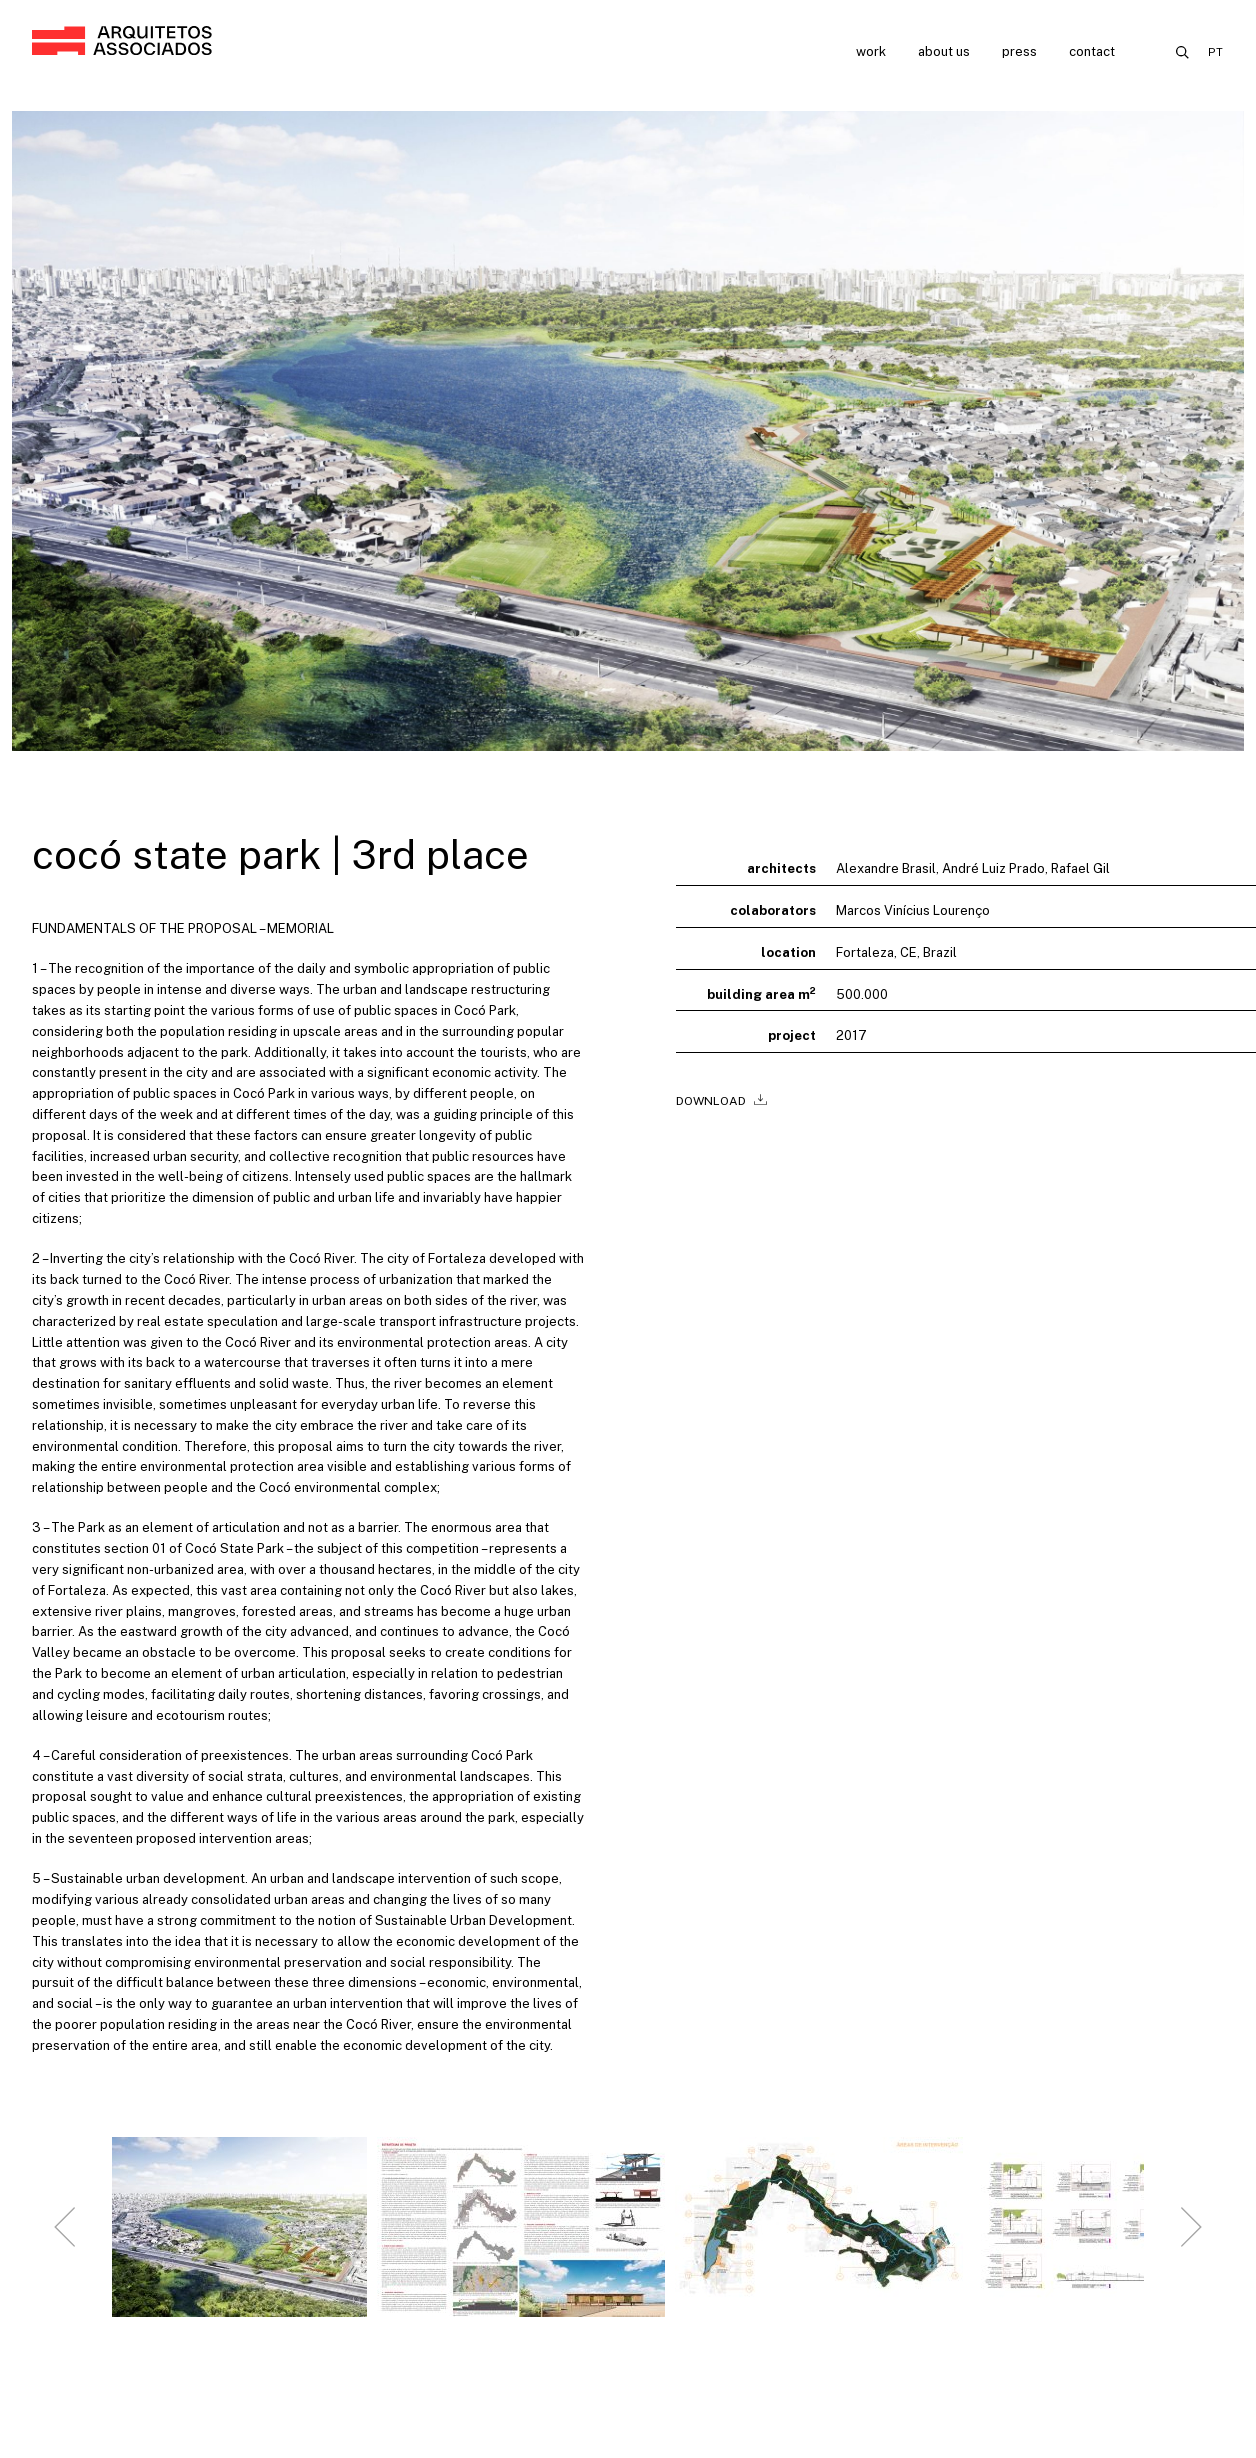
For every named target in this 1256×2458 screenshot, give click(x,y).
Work (871, 51)
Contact (1092, 51)
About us (944, 51)
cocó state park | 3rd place (280, 854)
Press (1019, 51)
